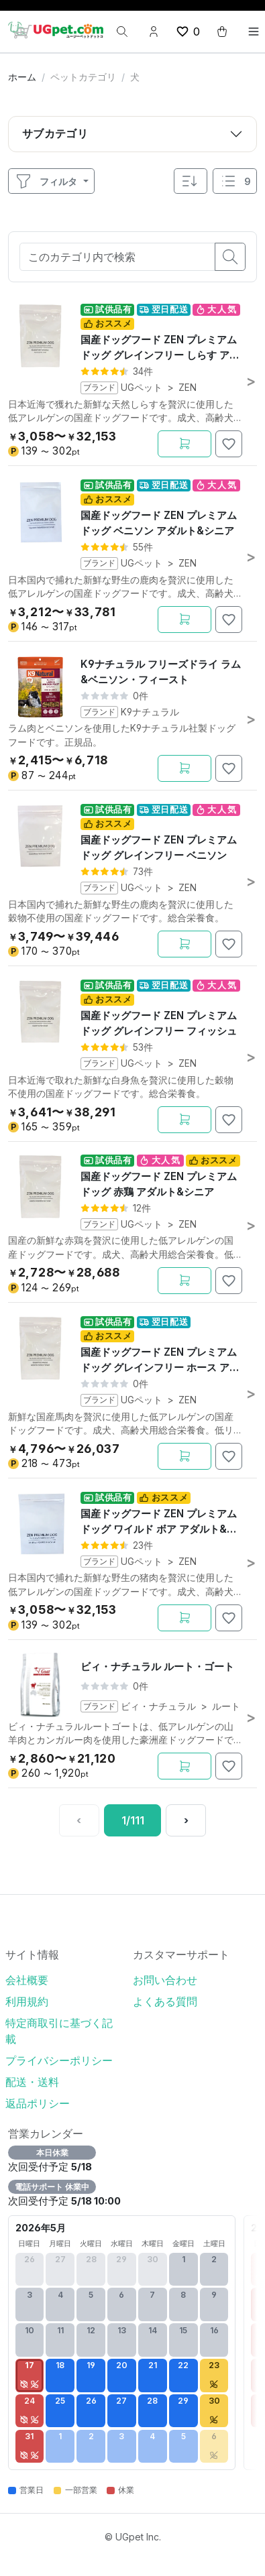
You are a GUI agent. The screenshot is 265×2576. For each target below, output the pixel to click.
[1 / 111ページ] (133, 1820)
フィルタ (45, 181)
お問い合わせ (165, 1980)
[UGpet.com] (55, 29)
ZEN (187, 387)
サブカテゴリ (55, 133)
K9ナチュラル (150, 712)
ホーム (22, 76)
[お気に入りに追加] (228, 443)
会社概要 (26, 1980)
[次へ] (186, 1820)
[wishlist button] (187, 31)
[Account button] (153, 31)
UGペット (141, 387)
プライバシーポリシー (59, 2060)
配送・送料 (32, 2082)
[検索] (122, 31)
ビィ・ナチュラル (158, 1706)
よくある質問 (165, 2001)
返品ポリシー (37, 2103)
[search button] (230, 257)
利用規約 (26, 2001)
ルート (226, 1706)
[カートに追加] (184, 443)
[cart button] (222, 31)
